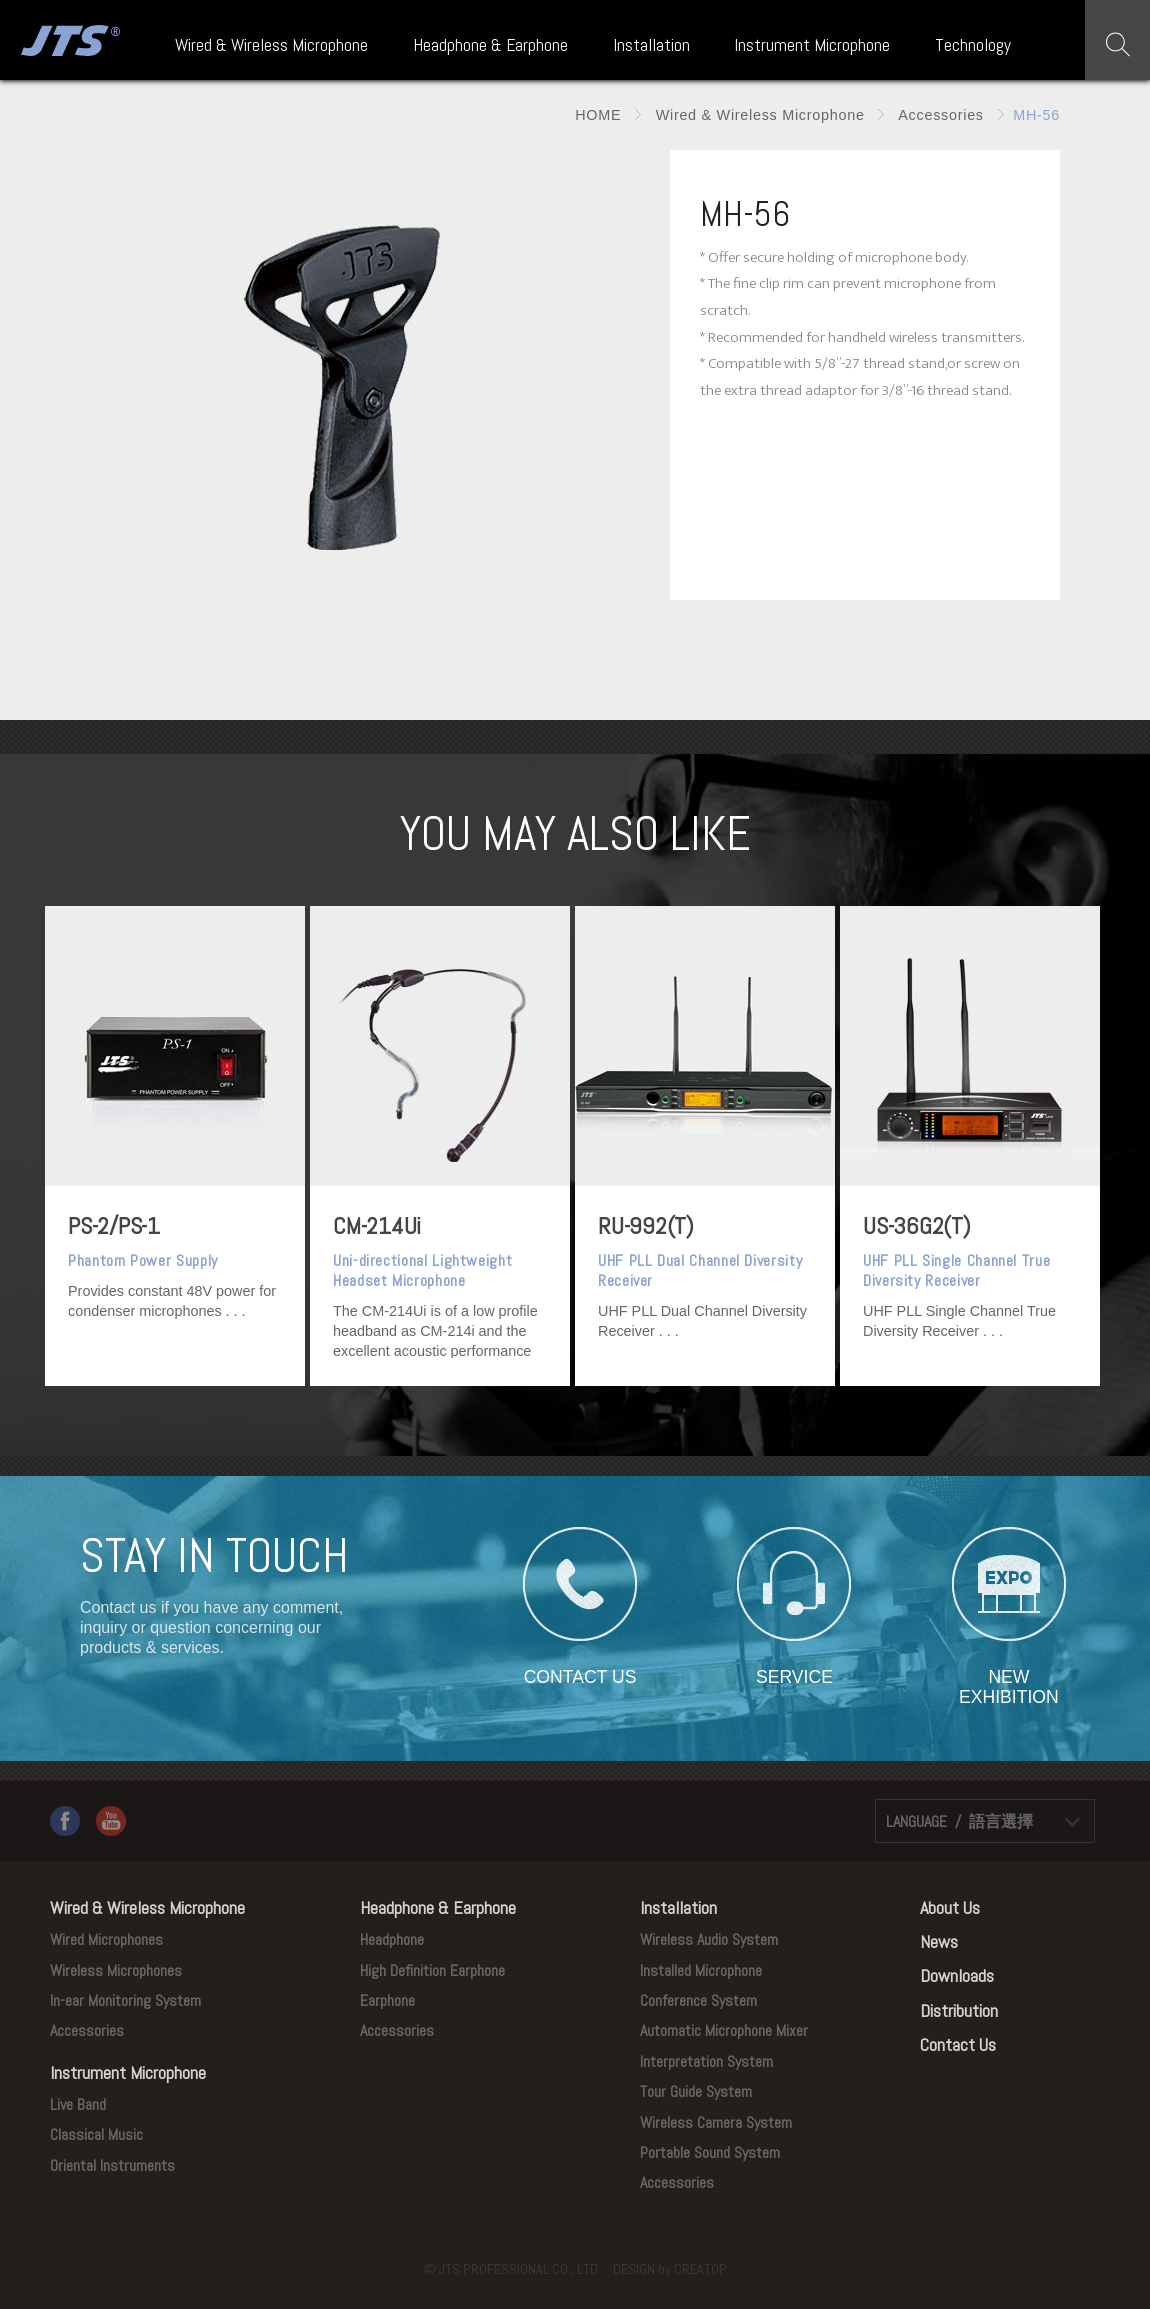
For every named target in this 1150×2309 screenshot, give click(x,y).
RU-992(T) (646, 1225)
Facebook (65, 1821)
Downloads (957, 1975)
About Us (950, 1907)
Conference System (698, 2000)
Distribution (959, 2010)
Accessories (938, 115)
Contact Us (958, 2044)
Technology (973, 45)
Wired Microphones (106, 1939)
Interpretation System (706, 2061)
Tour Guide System (696, 2091)
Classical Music (96, 2134)
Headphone (392, 1939)
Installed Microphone (701, 1970)
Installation (651, 45)
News (939, 1941)
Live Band (78, 2104)
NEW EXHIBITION (1009, 1677)
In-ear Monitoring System (125, 2000)
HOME (598, 115)
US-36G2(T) (917, 1225)
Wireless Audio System (709, 1939)
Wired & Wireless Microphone (271, 45)
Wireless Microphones (116, 1970)
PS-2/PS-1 (114, 1225)
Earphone (387, 2000)
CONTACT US (580, 1677)
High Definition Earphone (432, 1970)
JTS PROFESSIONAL (67, 40)
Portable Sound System (710, 2152)
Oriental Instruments (112, 2165)
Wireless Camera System (716, 2122)
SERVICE (794, 1677)
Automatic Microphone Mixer (724, 2030)
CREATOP (700, 2269)
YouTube (111, 1821)
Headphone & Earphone (490, 45)
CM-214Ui (377, 1225)
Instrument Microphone (812, 45)
